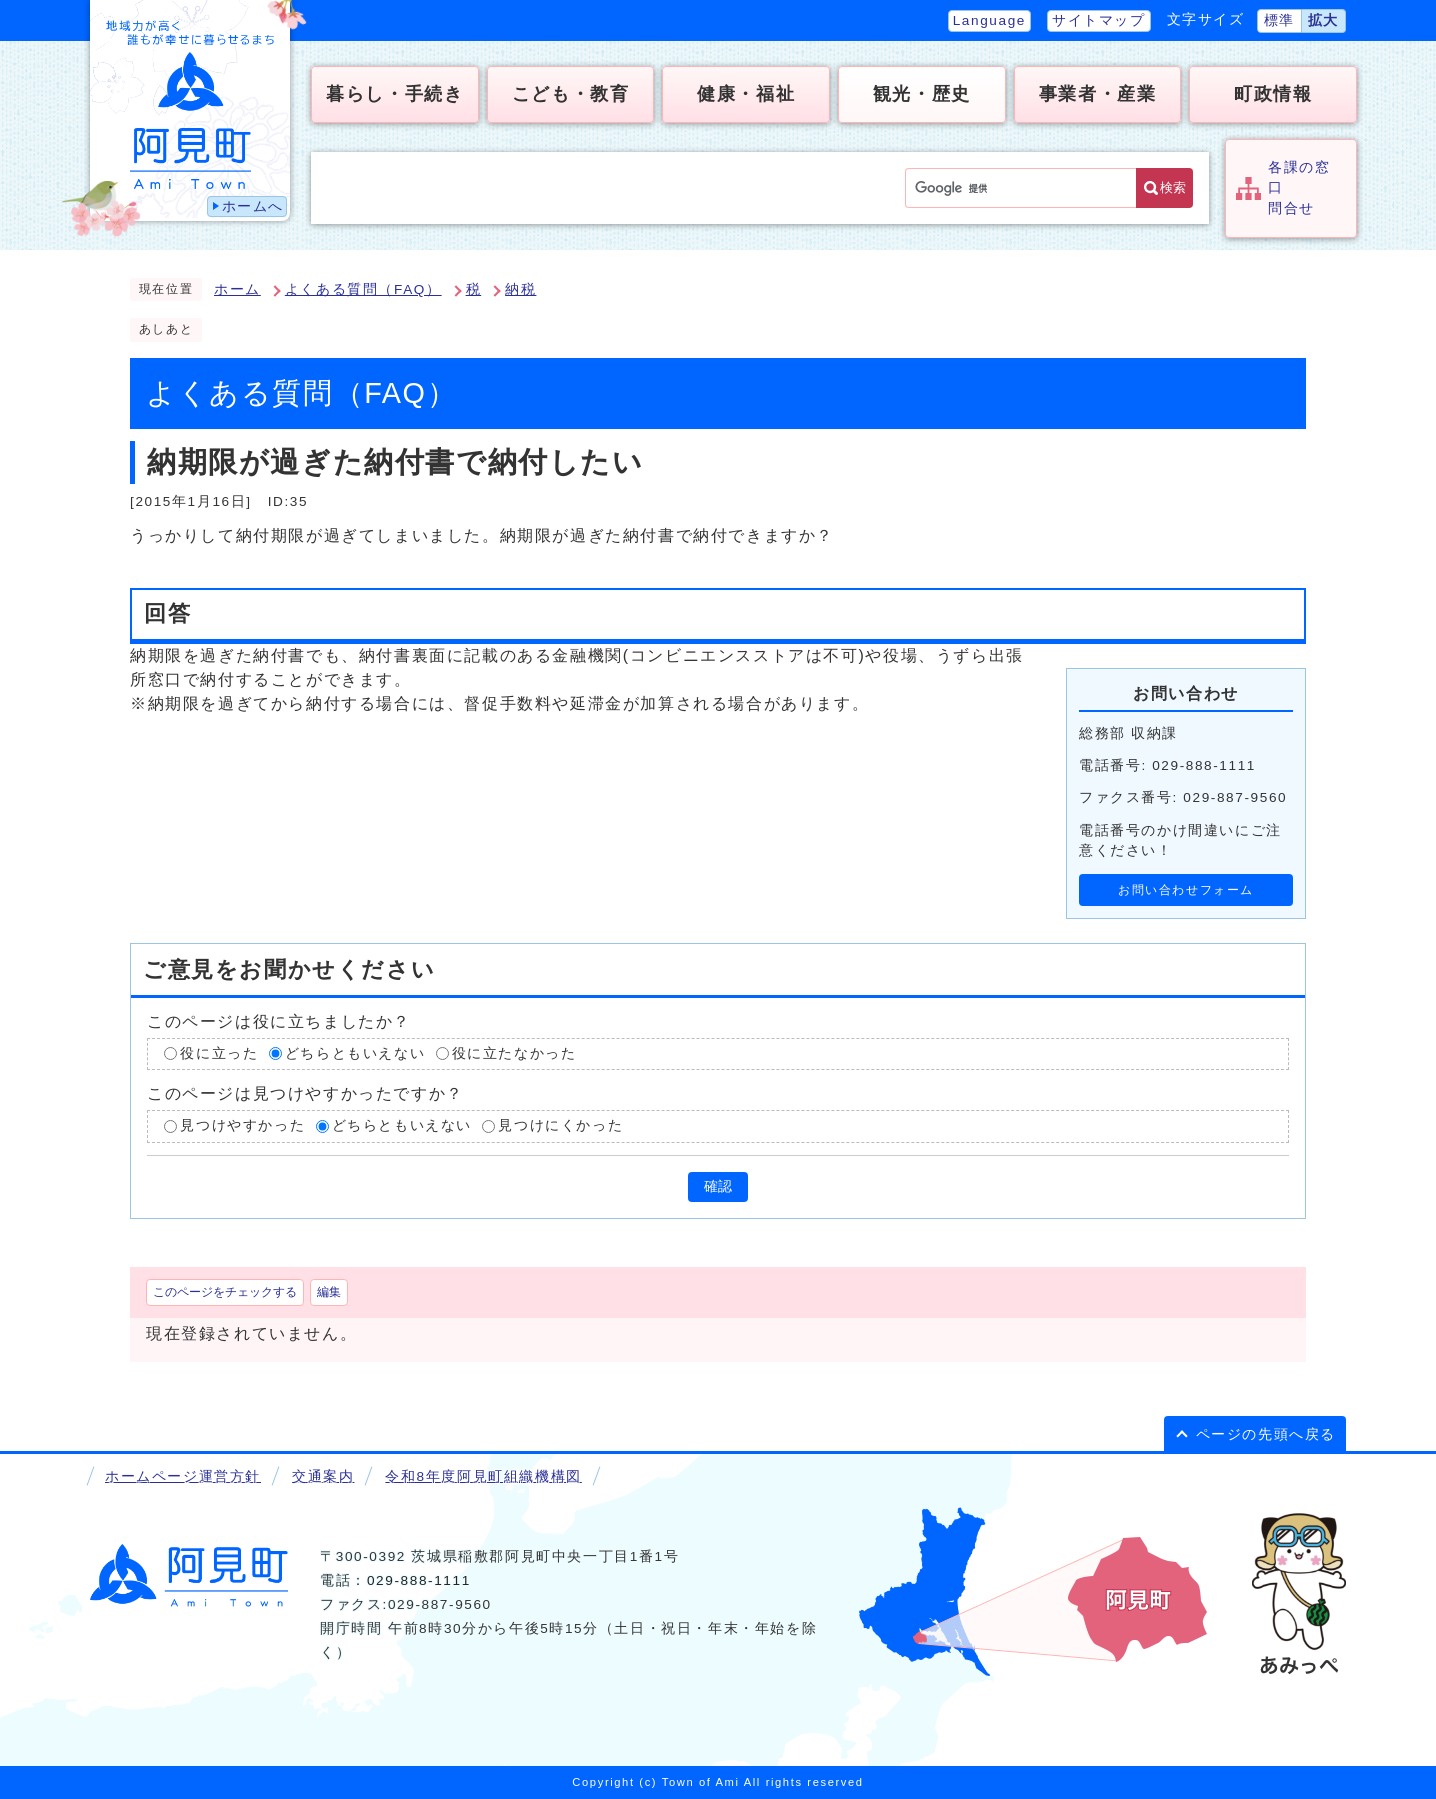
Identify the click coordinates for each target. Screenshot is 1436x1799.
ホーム (237, 289)
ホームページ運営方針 (183, 1476)
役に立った (219, 1053)
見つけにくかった (560, 1125)
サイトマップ (1099, 20)
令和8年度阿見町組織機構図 (483, 1476)
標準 (1279, 20)
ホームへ (253, 206)
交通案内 (323, 1476)
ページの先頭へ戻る (1266, 1434)
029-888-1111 (419, 1580)
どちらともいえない (355, 1053)
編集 (329, 1292)
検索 (1173, 187)
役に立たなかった (514, 1053)
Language (989, 20)
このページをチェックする (225, 1292)
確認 (718, 1186)
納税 (520, 289)
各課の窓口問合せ (1299, 188)
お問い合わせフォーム (1186, 890)
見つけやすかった (242, 1125)
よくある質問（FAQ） (363, 289)
